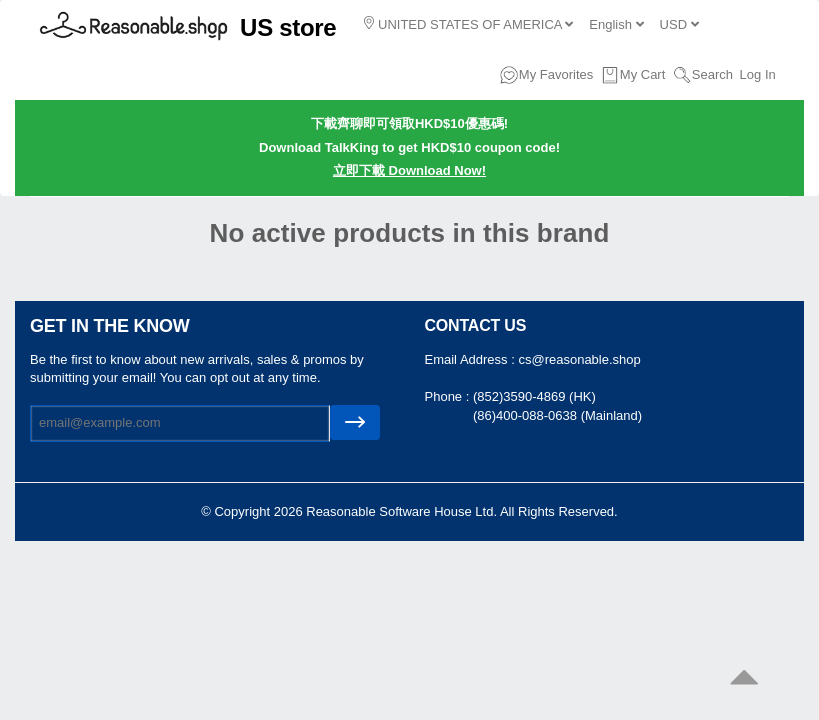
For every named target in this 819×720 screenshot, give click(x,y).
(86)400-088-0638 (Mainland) (557, 415)
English (616, 24)
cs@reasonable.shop (579, 359)
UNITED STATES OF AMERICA (468, 24)
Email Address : (472, 359)
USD (679, 24)
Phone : (449, 396)
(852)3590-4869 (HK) (534, 396)
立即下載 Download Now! (409, 170)
